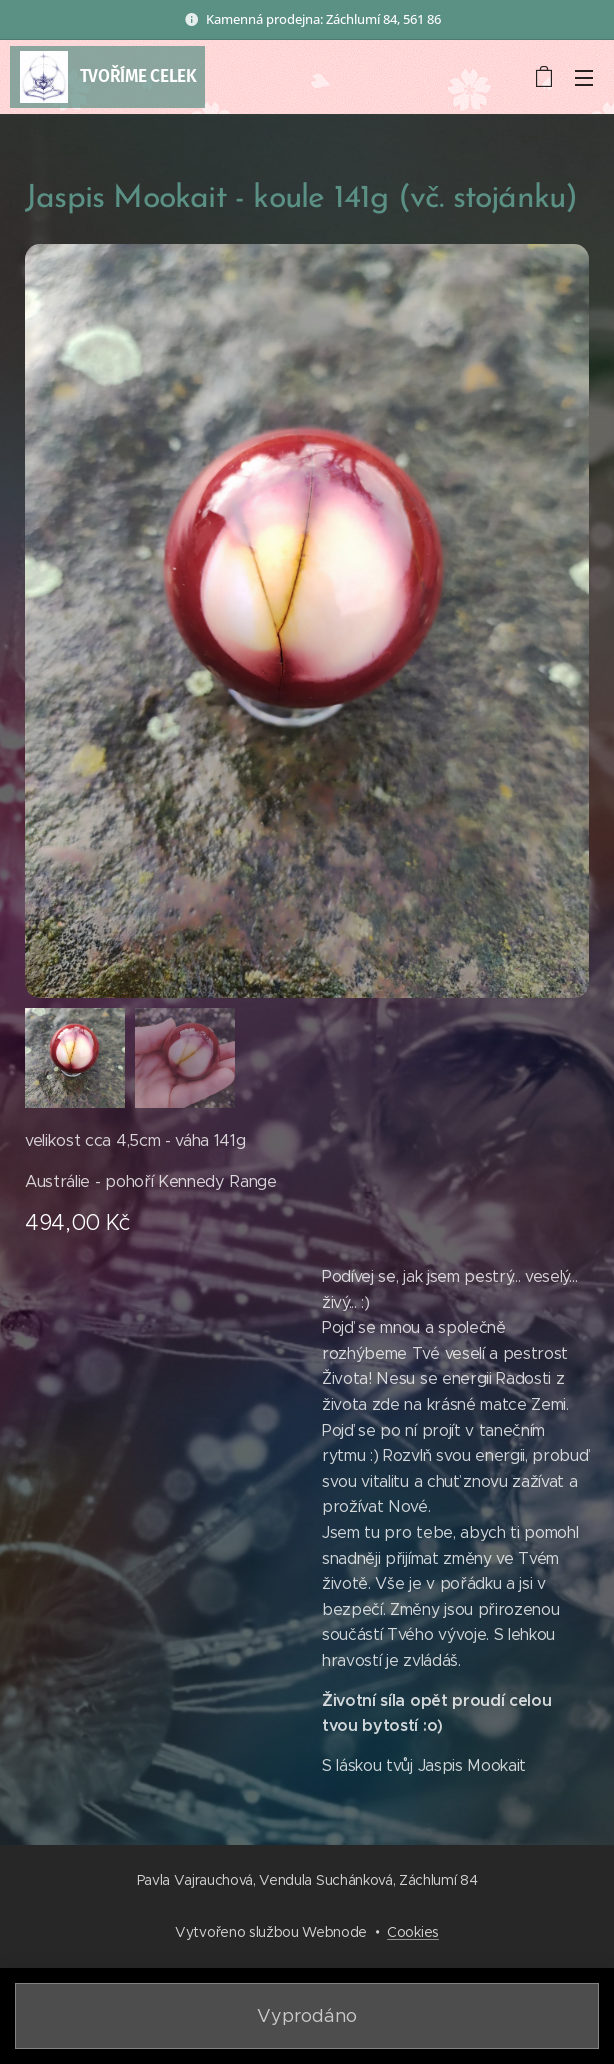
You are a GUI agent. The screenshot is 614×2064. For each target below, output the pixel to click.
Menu (584, 78)
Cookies (413, 1932)
